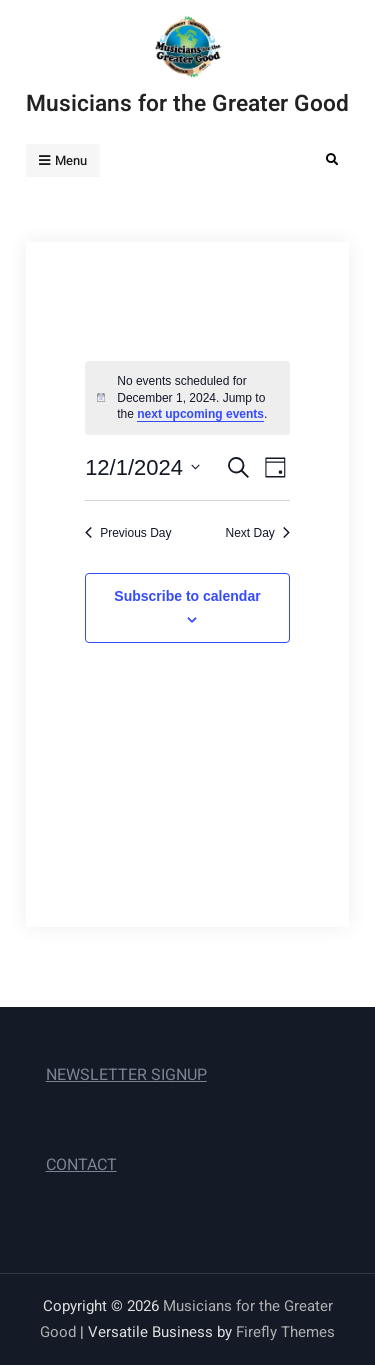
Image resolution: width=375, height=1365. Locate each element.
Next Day (258, 533)
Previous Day (128, 533)
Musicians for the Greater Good (187, 104)
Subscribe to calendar (187, 596)
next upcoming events (200, 414)
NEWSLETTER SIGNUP (126, 1075)
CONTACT (81, 1165)
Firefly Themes (285, 1332)
